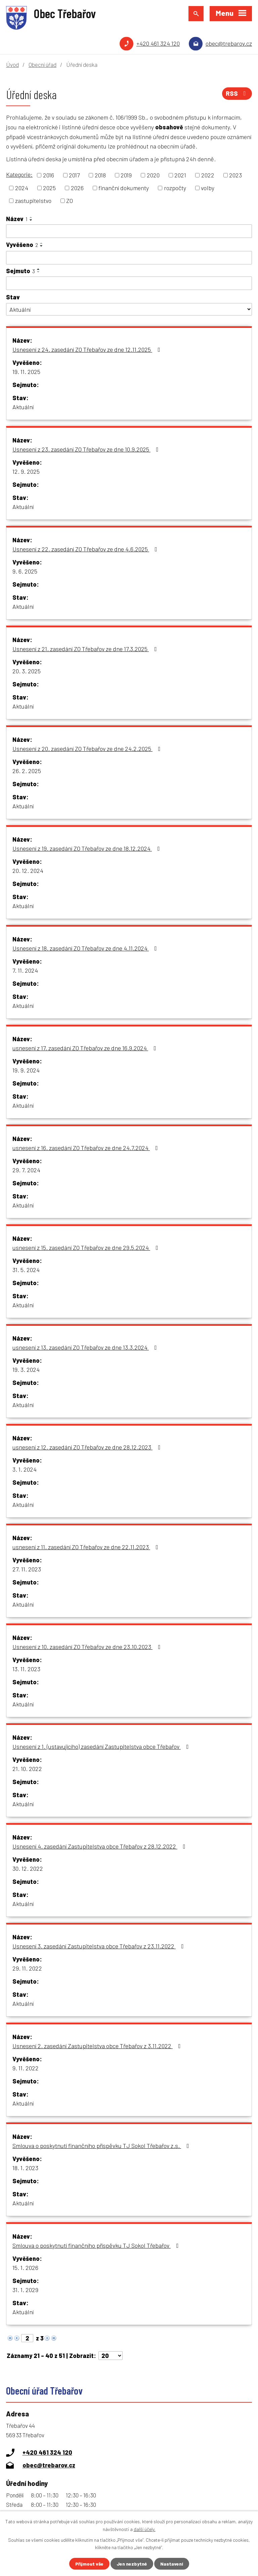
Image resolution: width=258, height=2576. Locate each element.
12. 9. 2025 (26, 471)
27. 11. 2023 (26, 1569)
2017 (74, 175)
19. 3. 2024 (26, 1369)
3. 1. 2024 (24, 1469)
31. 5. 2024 (26, 1269)
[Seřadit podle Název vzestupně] (31, 217)
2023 (235, 175)
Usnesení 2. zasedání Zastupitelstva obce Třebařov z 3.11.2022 (97, 2046)
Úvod (12, 64)
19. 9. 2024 (26, 1070)
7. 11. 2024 (25, 970)
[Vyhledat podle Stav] (129, 309)
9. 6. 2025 (24, 571)
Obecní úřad (42, 64)
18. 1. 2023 (25, 2167)
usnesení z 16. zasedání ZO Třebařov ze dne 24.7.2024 (86, 1147)
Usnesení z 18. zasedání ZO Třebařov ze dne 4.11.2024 (86, 948)
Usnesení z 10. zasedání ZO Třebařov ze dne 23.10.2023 (87, 1646)
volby (207, 188)
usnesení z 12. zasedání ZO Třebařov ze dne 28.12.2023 (87, 1447)
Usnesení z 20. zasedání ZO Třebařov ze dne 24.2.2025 (87, 748)
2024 (21, 188)
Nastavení (171, 2564)
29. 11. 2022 (27, 1968)
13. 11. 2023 (26, 1669)
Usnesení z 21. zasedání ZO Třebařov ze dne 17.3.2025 (86, 648)
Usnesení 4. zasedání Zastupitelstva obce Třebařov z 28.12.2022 (100, 1846)
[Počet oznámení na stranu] (110, 2355)
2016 (48, 175)
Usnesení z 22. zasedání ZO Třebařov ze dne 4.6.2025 (86, 549)
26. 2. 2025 (26, 770)
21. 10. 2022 (27, 1768)
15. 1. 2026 (25, 2267)
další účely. (145, 2529)
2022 (207, 175)
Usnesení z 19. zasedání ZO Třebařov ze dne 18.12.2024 (87, 848)
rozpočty (175, 188)
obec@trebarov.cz (229, 43)
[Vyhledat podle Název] (129, 231)
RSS (237, 93)
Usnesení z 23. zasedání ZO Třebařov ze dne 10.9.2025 (86, 449)
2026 (77, 188)
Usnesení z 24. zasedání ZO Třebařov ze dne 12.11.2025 (87, 349)
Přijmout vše (89, 2564)
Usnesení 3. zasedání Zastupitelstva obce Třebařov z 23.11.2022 (99, 1946)
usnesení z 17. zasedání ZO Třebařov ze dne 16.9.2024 (85, 1048)
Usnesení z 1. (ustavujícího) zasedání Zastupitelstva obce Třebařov (101, 1746)
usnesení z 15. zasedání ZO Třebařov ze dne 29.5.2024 (86, 1247)
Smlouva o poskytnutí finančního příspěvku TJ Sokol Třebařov (96, 2245)
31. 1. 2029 (25, 2289)
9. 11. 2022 (25, 2068)
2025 (49, 188)
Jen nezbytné (132, 2564)
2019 (126, 175)
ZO (69, 200)
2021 (180, 175)
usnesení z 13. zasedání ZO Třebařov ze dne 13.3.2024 (86, 1347)
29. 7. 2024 (26, 1170)
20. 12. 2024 (27, 870)
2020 (153, 175)
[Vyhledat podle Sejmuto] (129, 283)
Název (17, 218)
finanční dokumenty (123, 188)
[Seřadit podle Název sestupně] (31, 220)
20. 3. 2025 (26, 671)
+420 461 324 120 (158, 43)
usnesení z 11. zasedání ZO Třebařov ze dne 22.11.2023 (86, 1547)
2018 (100, 175)
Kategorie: (19, 174)
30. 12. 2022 (27, 1868)
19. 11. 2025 (26, 371)
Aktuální (23, 407)
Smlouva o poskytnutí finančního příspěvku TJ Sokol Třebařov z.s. (102, 2145)
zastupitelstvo (33, 200)
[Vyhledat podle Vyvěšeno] (129, 257)
